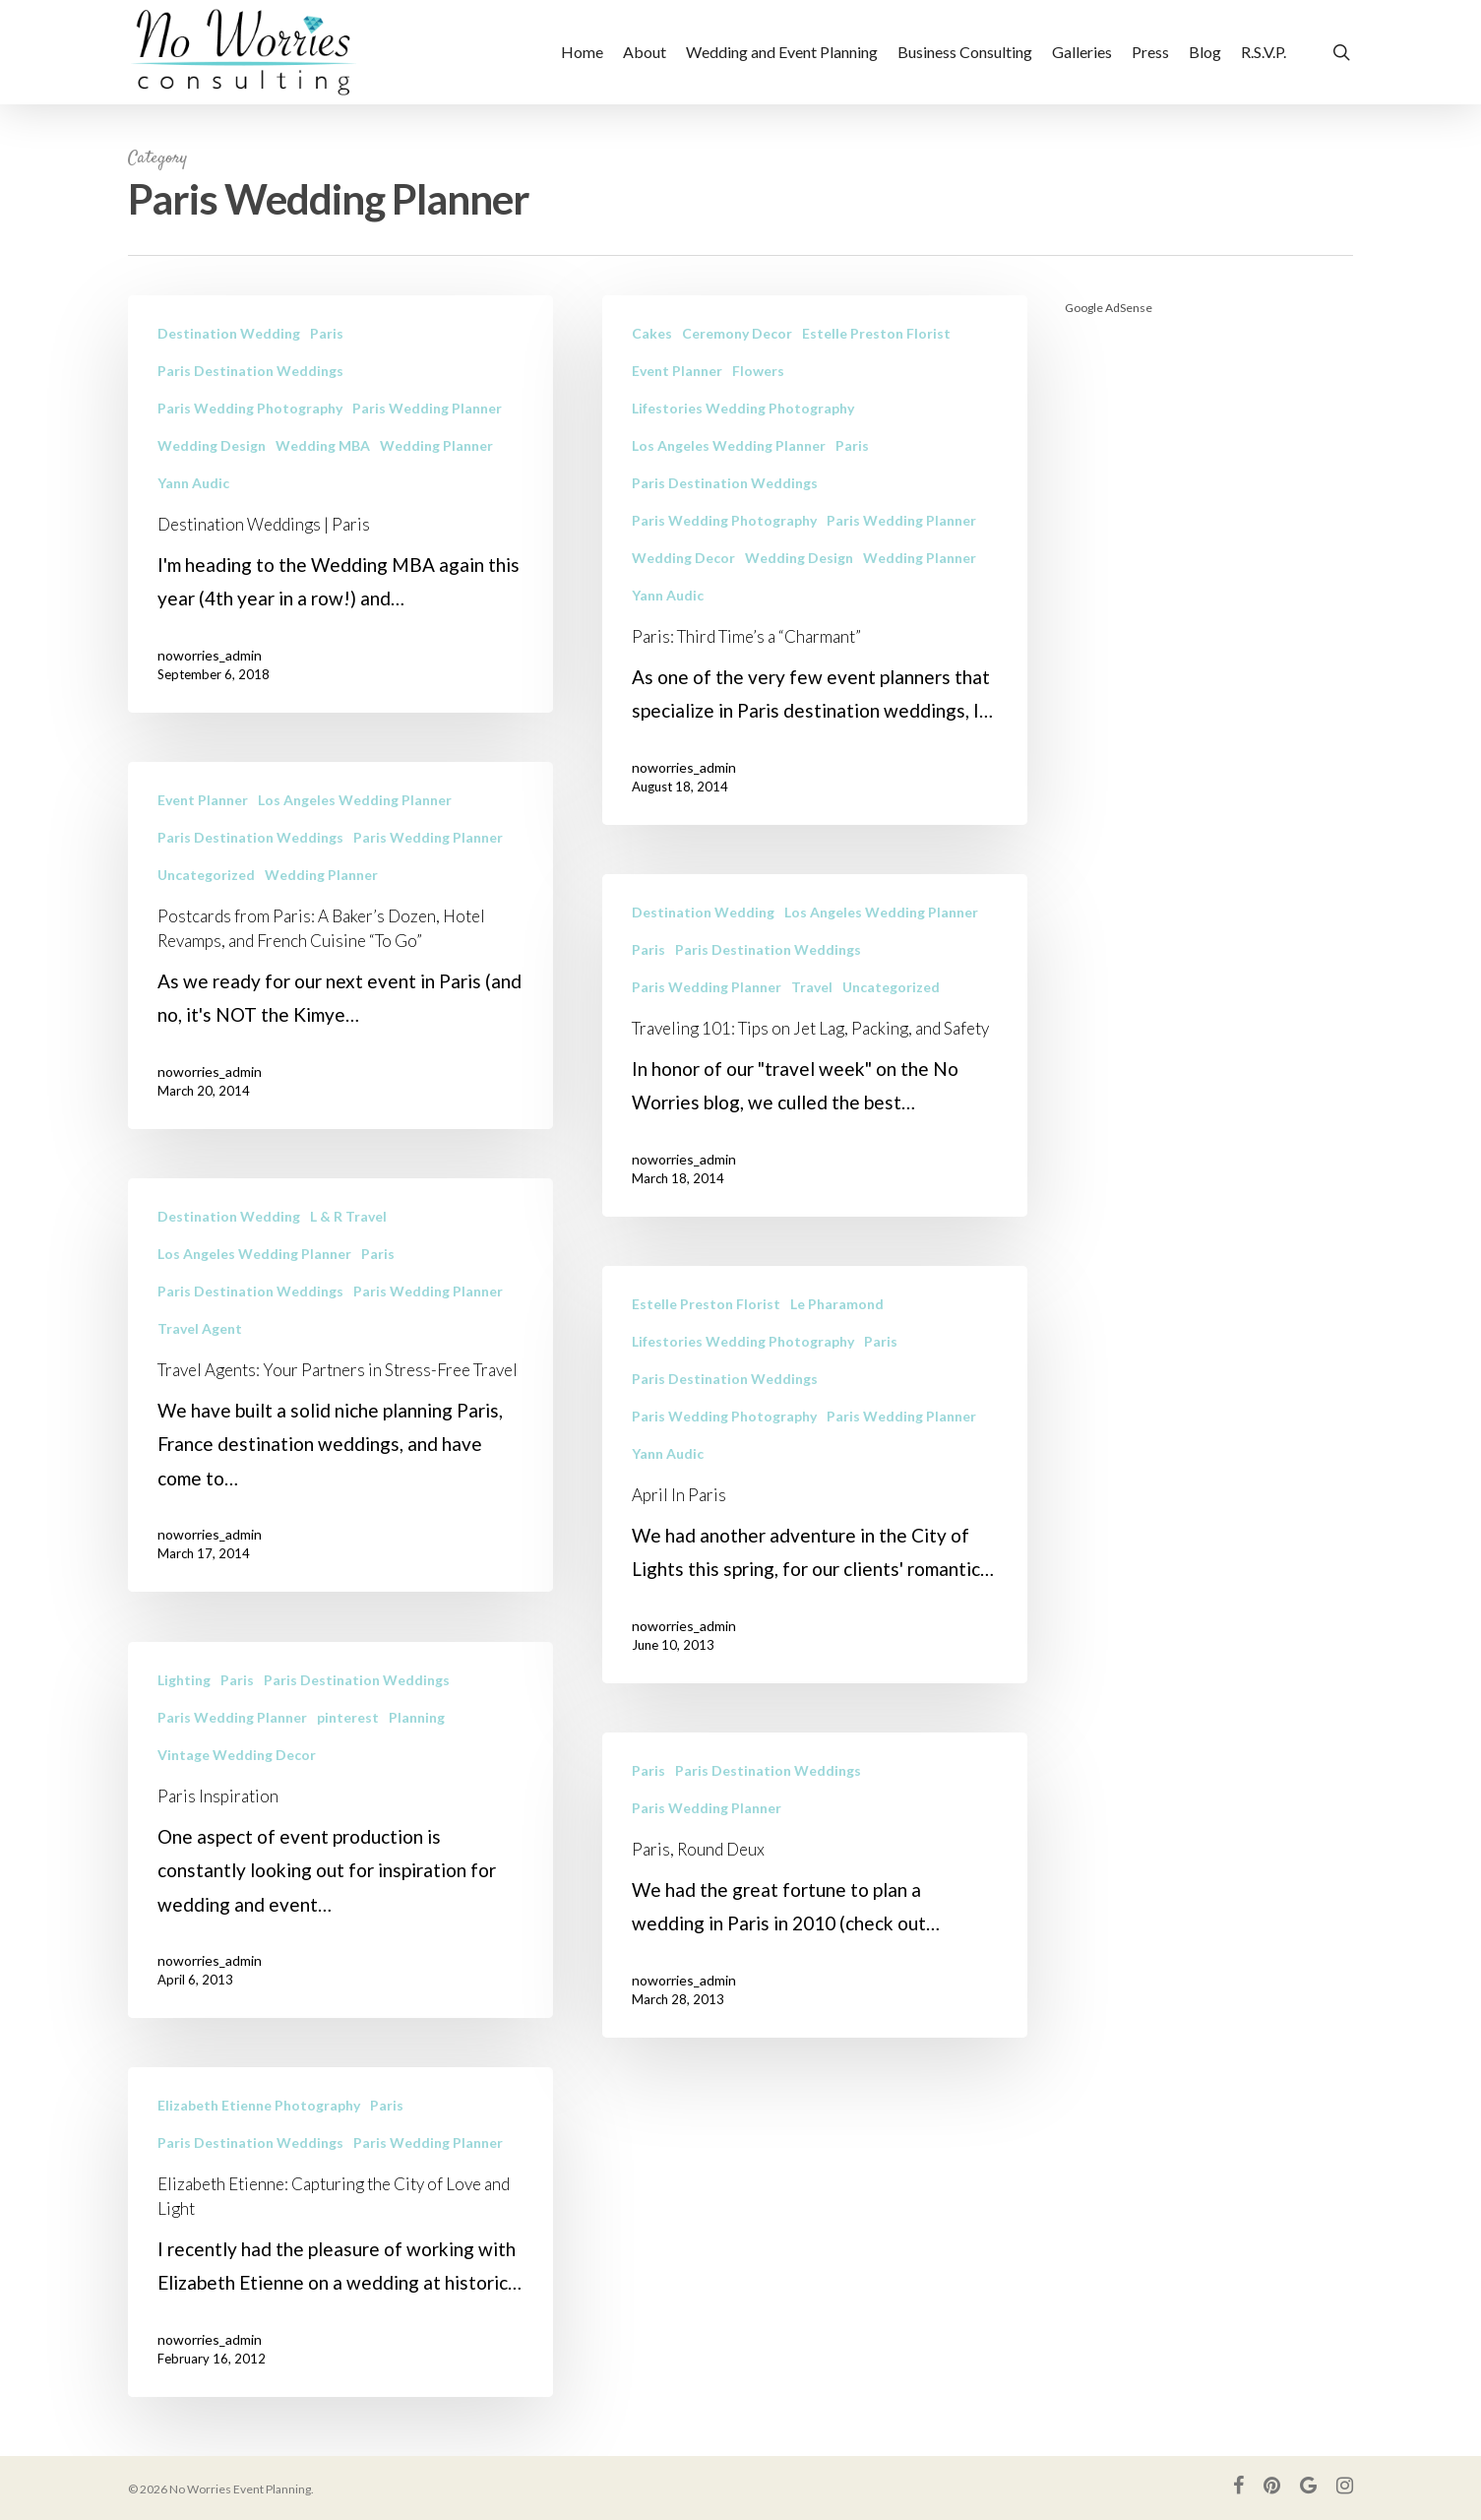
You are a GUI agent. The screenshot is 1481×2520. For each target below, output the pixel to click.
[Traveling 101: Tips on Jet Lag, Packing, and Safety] (814, 1107)
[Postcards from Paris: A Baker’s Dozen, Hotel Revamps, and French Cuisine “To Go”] (340, 973)
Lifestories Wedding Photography (743, 408)
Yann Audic (193, 482)
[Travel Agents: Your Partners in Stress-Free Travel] (340, 1412)
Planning (417, 1744)
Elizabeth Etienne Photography (258, 2132)
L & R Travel (348, 1243)
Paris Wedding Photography (249, 408)
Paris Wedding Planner (427, 408)
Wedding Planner (436, 445)
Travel (812, 1048)
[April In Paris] (814, 1536)
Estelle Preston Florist (876, 333)
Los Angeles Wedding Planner (729, 445)
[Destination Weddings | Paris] (340, 504)
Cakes (652, 333)
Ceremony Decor (737, 333)
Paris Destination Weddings (250, 370)
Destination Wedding (228, 333)
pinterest (348, 1744)
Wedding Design (211, 445)
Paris (326, 333)
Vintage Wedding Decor (236, 1782)
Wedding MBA (323, 445)
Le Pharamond (837, 1365)
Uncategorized (206, 902)
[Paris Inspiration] (340, 1858)
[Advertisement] (1209, 630)
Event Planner (677, 370)
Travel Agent (199, 1356)
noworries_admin (209, 655)
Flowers (758, 370)
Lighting (184, 1707)
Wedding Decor (683, 557)
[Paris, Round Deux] (814, 1947)
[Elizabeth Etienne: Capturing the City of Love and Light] (340, 2260)
